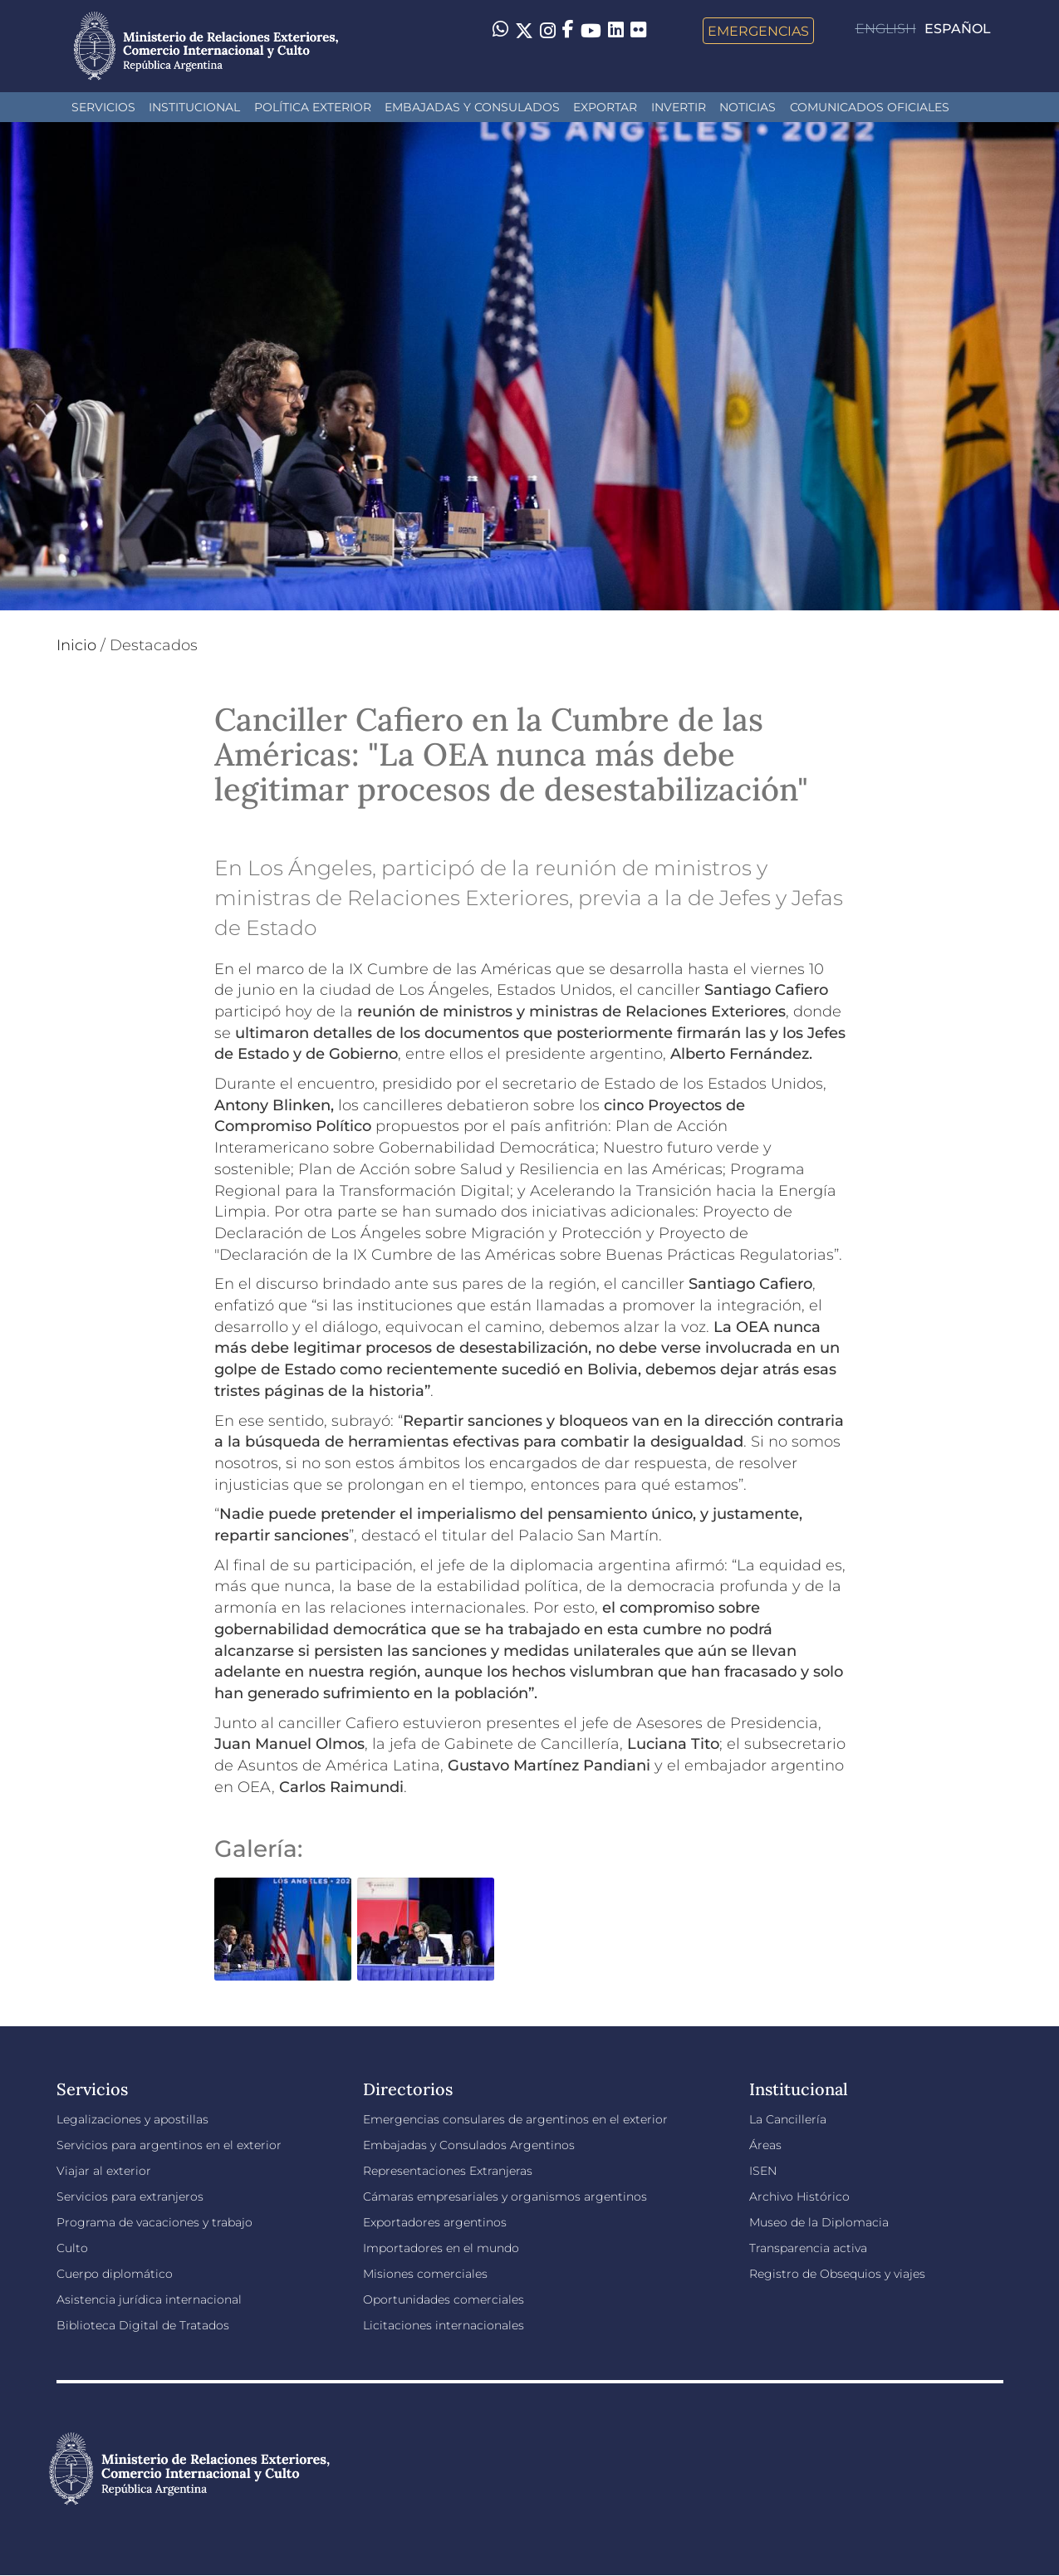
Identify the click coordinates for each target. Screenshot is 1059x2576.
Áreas (765, 2145)
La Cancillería (787, 2119)
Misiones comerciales (425, 2273)
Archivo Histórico (799, 2196)
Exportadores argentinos (435, 2222)
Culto (72, 2248)
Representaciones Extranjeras (447, 2170)
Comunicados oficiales (869, 107)
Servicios (103, 107)
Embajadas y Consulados (472, 107)
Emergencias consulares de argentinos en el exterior (515, 2119)
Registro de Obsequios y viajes (837, 2273)
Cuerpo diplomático (114, 2273)
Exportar (605, 107)
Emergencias (758, 30)
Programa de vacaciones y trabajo (154, 2222)
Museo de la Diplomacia (819, 2222)
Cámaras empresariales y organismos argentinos (505, 2196)
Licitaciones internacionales (443, 2325)
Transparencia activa (808, 2248)
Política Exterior (312, 107)
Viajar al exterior (103, 2170)
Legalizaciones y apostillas (132, 2119)
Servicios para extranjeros (129, 2196)
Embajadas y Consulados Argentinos (469, 2145)
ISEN (763, 2170)
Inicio (76, 645)
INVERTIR (678, 107)
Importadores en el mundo (441, 2248)
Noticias (747, 107)
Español (957, 29)
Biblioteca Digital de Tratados (142, 2325)
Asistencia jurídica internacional (149, 2299)
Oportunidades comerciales (443, 2299)
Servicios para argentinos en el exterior (169, 2145)
